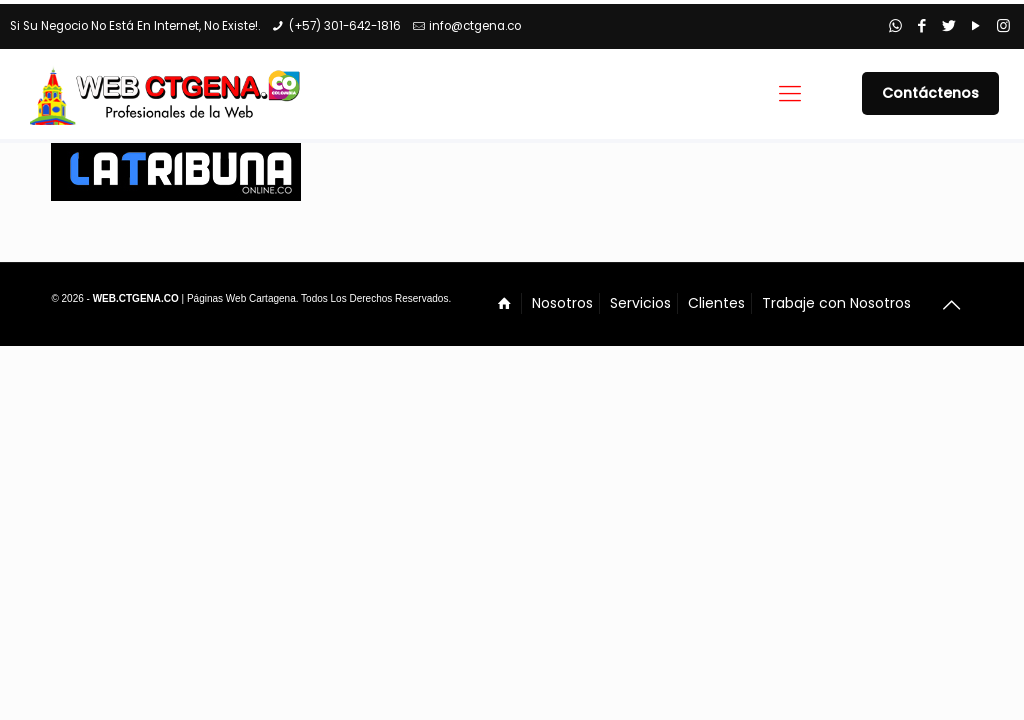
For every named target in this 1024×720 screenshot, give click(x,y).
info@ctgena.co (475, 26)
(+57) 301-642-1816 (345, 26)
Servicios (640, 303)
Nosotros (562, 303)
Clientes (716, 303)
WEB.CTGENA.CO (136, 298)
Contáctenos (930, 93)
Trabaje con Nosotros (836, 303)
